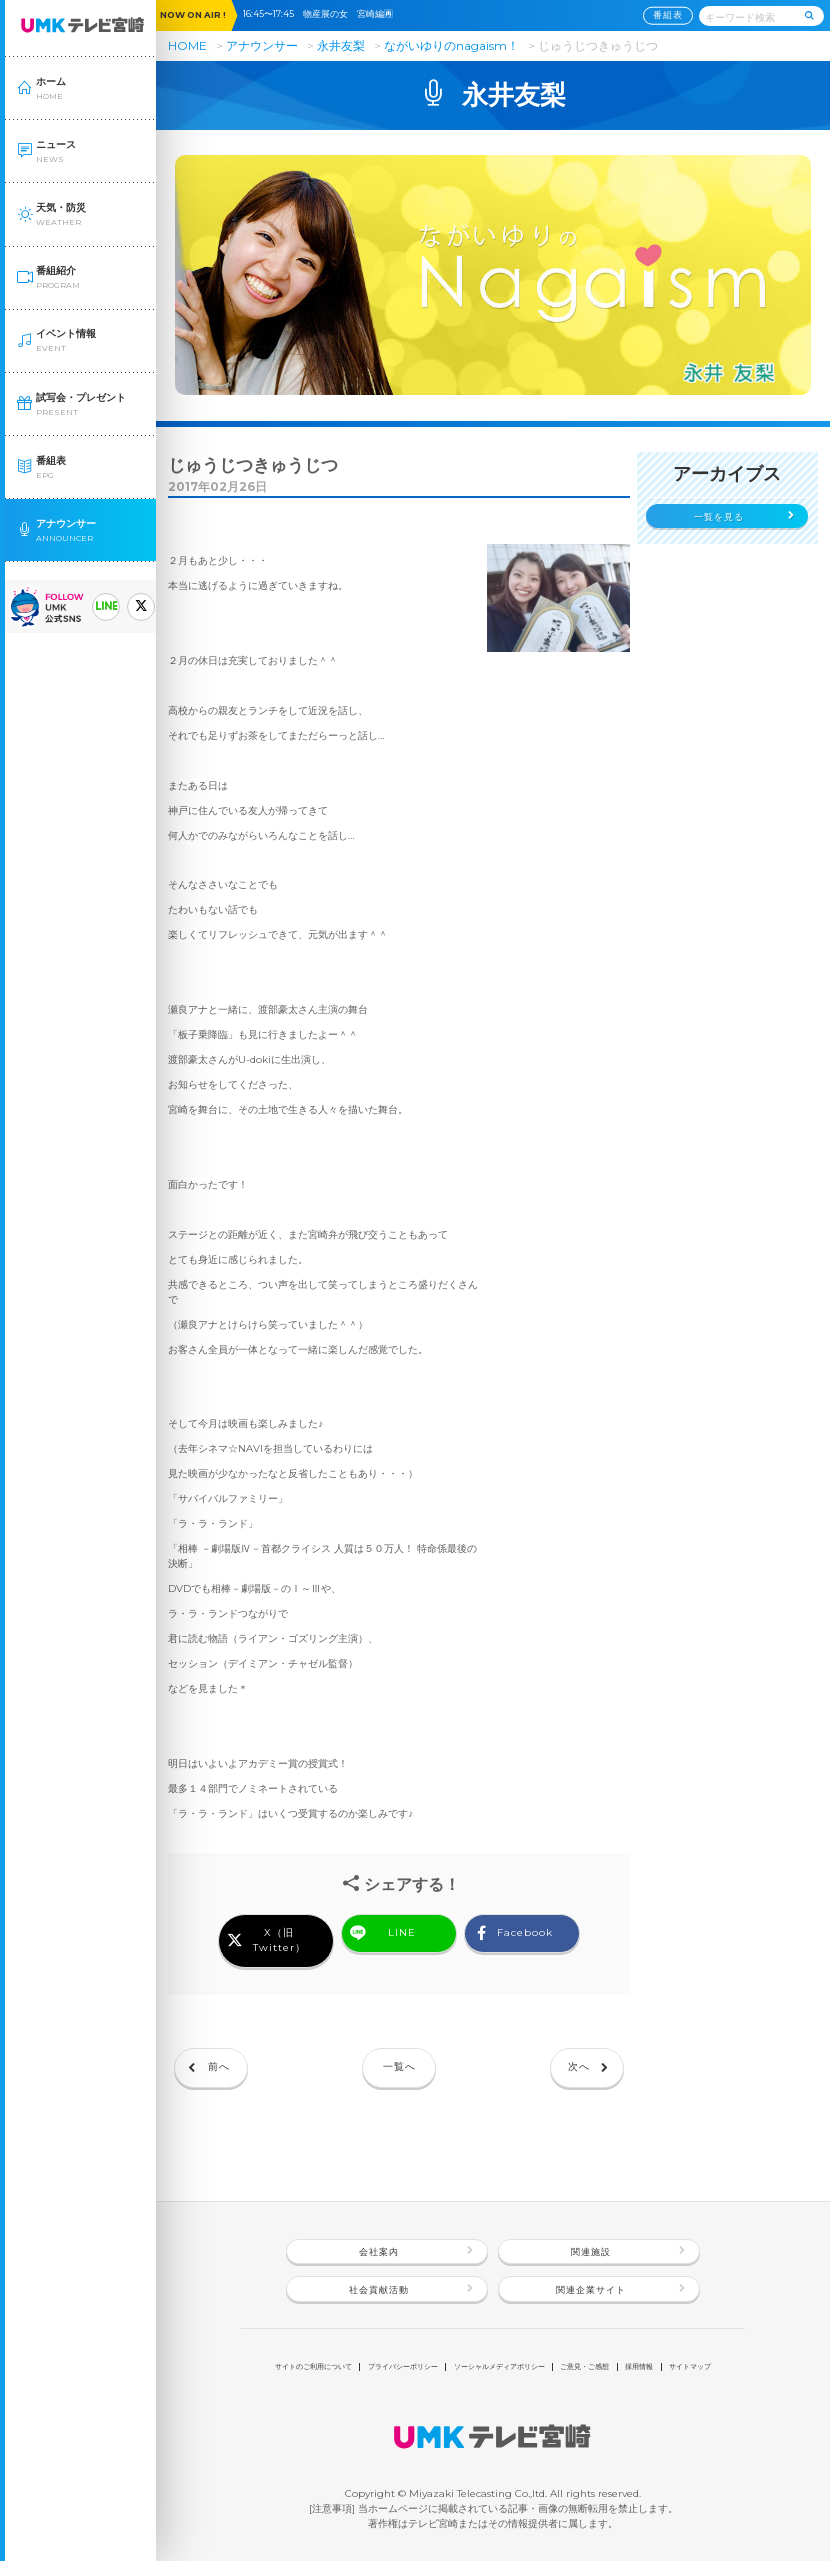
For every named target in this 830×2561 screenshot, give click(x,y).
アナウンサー (262, 45)
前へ (219, 2066)
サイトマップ (690, 2366)
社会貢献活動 (379, 2290)
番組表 (668, 15)
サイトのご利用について (313, 2366)
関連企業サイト (591, 2290)
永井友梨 (341, 45)
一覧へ (399, 2066)
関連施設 (591, 2252)
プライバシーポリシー (403, 2366)
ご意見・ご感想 (584, 2366)
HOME (187, 45)
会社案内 (379, 2252)
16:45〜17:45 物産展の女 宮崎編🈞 (322, 14)
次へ (579, 2066)
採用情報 (639, 2366)
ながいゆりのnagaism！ (453, 45)
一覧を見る (719, 517)
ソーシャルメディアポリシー (499, 2366)
